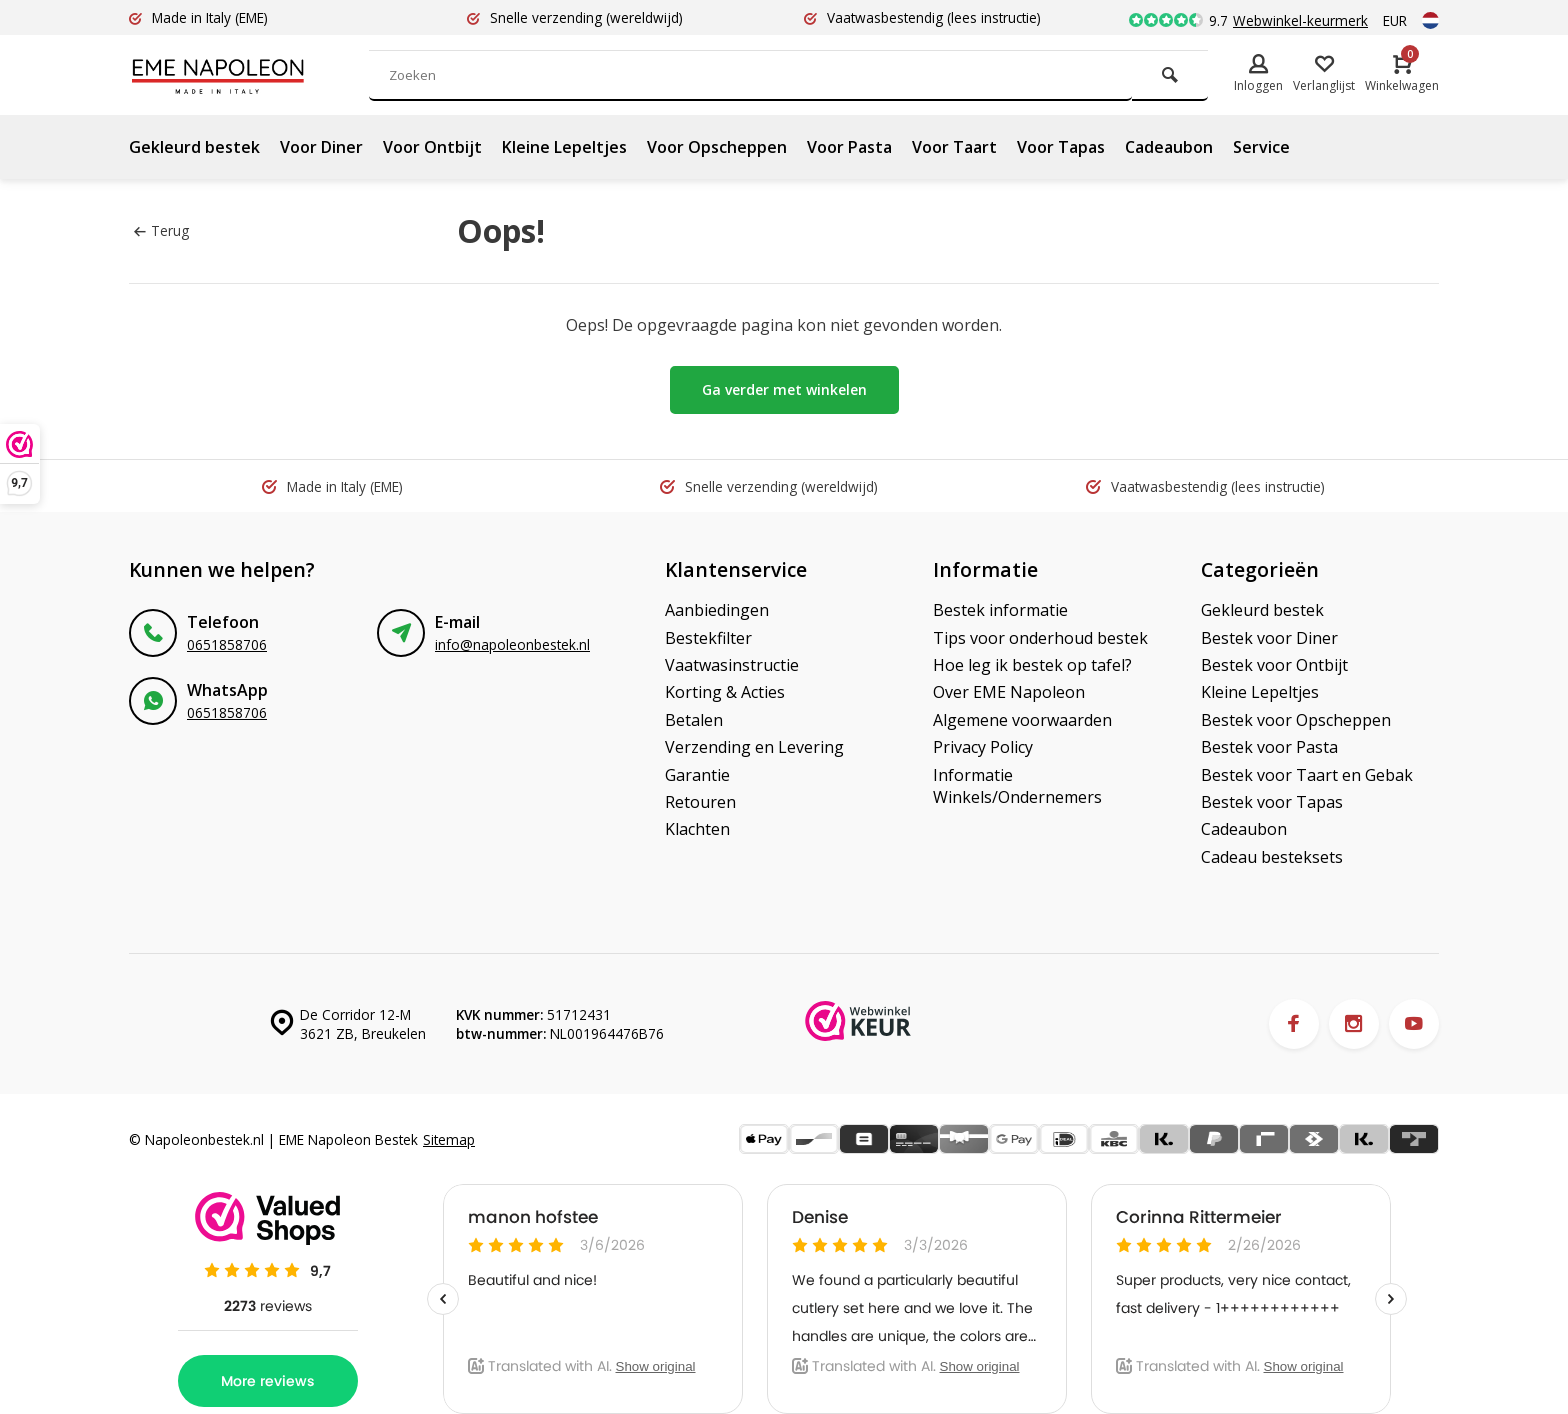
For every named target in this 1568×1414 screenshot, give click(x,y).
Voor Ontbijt (432, 147)
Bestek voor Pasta (1269, 747)
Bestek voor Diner (1269, 638)
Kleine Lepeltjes (564, 147)
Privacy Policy (983, 747)
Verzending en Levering (754, 747)
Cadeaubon (1169, 147)
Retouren (700, 802)
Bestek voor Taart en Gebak (1307, 775)
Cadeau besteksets (1272, 857)
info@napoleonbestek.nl (512, 644)
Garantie (697, 775)
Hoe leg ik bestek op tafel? (1032, 665)
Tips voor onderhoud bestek (1040, 638)
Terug (161, 230)
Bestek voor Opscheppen (1296, 720)
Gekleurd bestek (194, 147)
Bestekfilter (708, 638)
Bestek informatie (1000, 610)
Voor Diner (321, 147)
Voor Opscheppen (717, 147)
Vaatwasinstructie (732, 665)
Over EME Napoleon (1009, 692)
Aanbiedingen (717, 610)
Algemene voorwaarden (1022, 720)
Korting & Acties (725, 692)
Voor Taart (954, 147)
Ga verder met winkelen (784, 389)
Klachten (697, 829)
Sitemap (449, 1139)
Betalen (694, 720)
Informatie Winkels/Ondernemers (1017, 786)
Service (1261, 147)
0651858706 (227, 644)
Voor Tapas (1061, 147)
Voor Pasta (849, 147)
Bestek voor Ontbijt (1274, 665)
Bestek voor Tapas (1272, 802)
